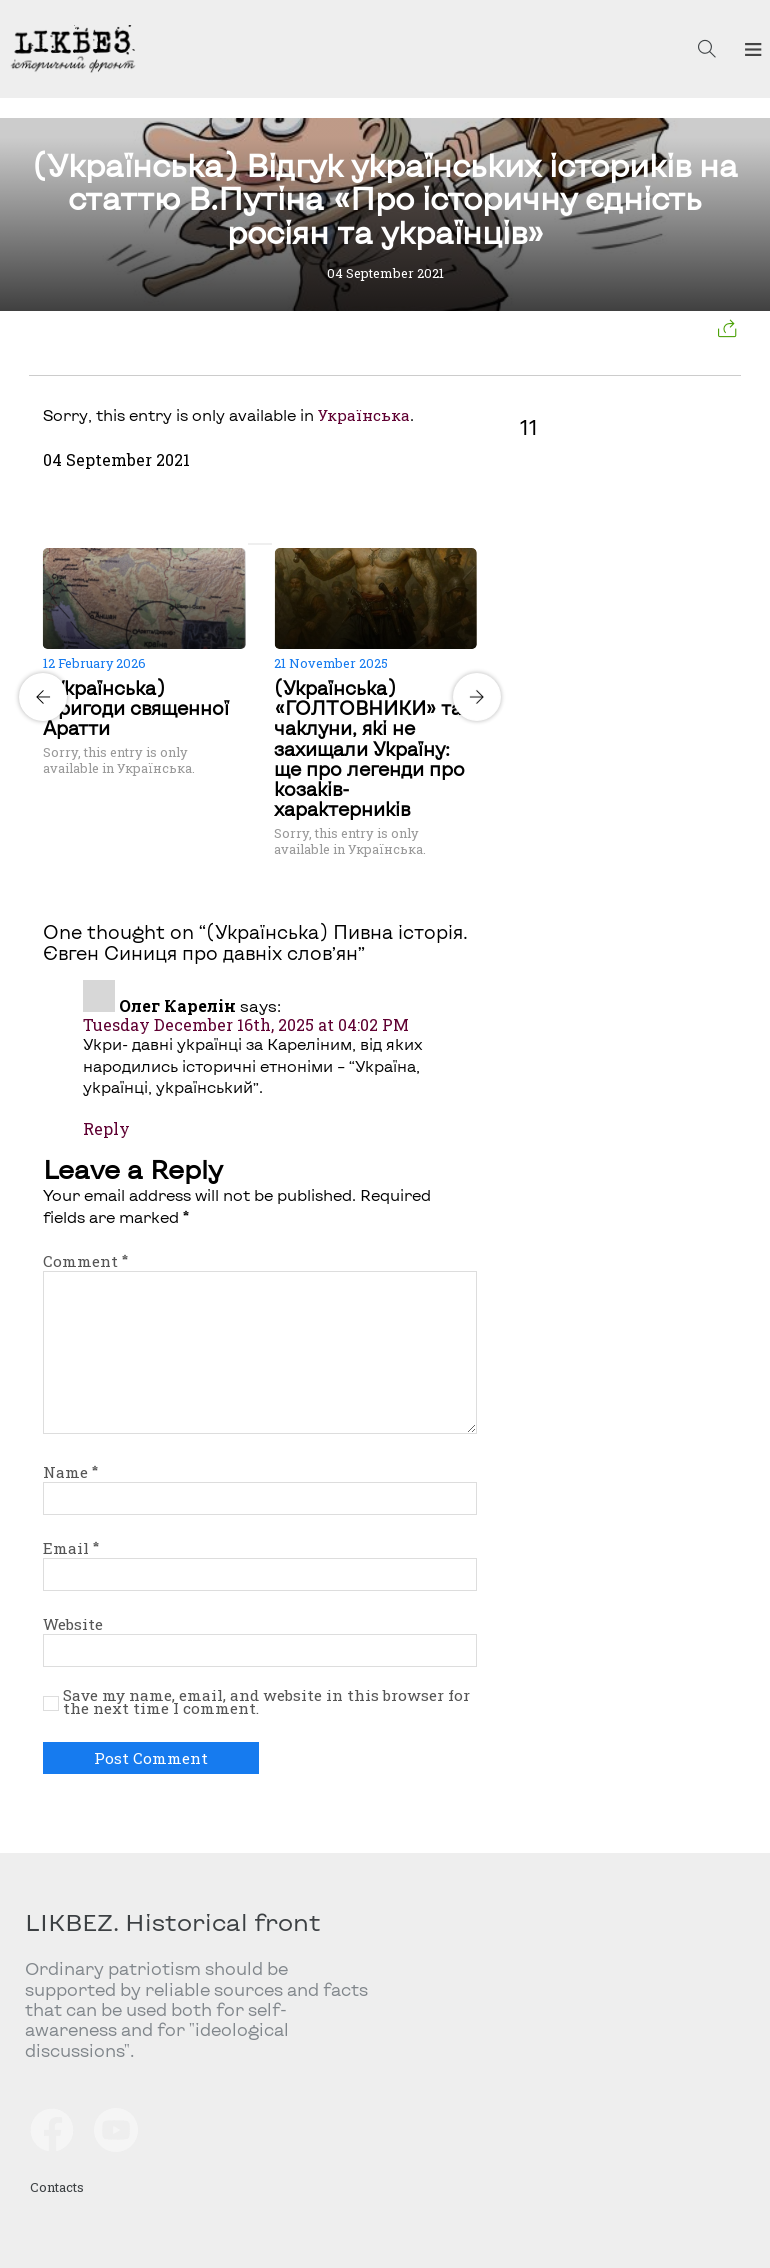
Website (73, 1624)
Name (70, 1472)
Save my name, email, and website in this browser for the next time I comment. (266, 1703)
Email (71, 1548)
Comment (85, 1261)
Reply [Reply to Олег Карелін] (106, 1128)
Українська (364, 415)
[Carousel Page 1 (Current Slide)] (254, 544)
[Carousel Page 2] (266, 544)
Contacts (57, 2186)
